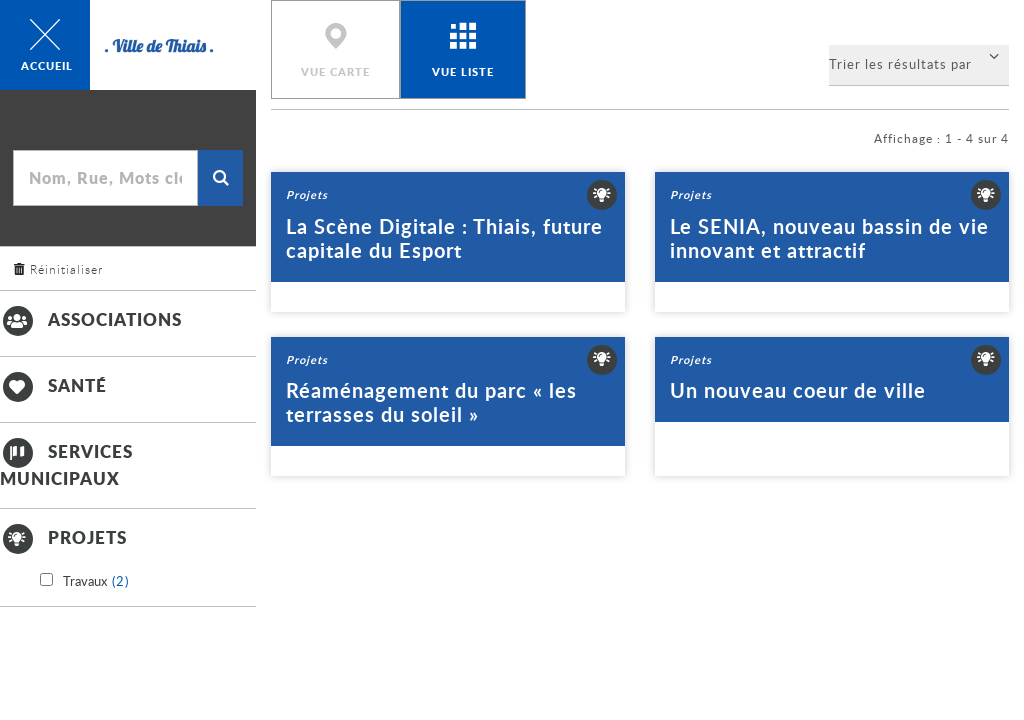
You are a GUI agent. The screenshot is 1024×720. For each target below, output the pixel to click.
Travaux (96, 582)
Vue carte (335, 72)
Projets (63, 537)
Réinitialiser (66, 269)
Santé (53, 385)
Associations (91, 319)
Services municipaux (66, 463)
